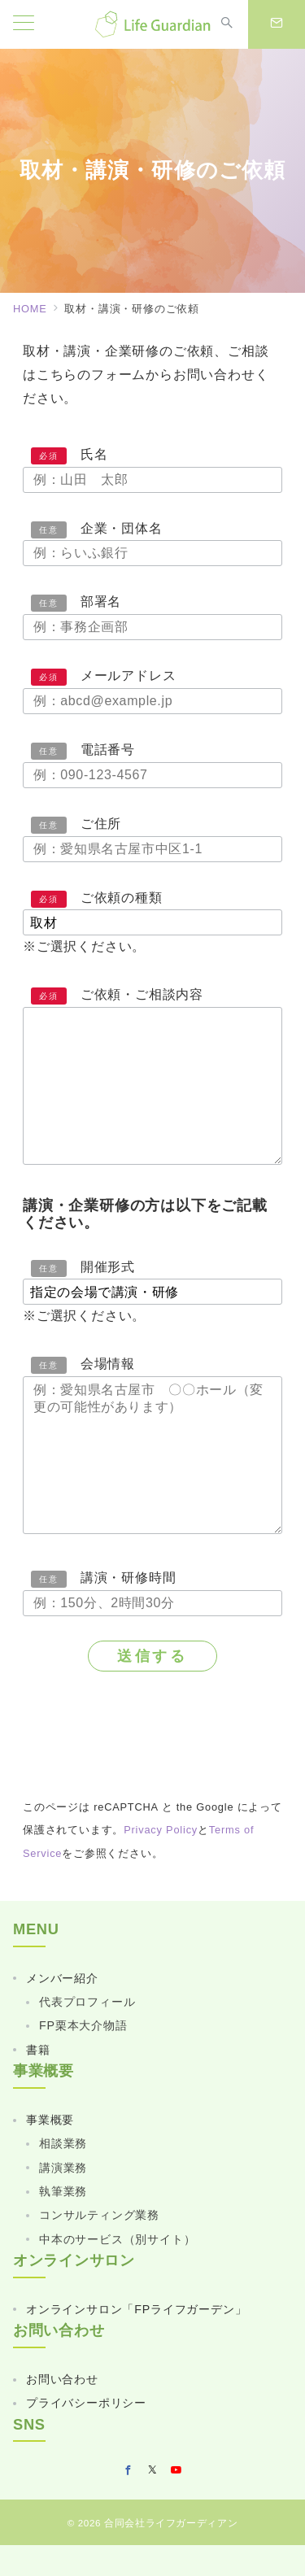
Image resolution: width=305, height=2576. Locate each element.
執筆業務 (63, 2191)
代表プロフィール (87, 2001)
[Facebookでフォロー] (128, 2471)
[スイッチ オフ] (227, 24)
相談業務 (63, 2143)
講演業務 (63, 2167)
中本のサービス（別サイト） (117, 2239)
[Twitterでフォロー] (153, 2471)
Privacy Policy (161, 1830)
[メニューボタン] (23, 24)
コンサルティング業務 (99, 2214)
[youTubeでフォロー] (176, 2471)
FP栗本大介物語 (83, 2025)
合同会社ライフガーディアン (170, 2522)
